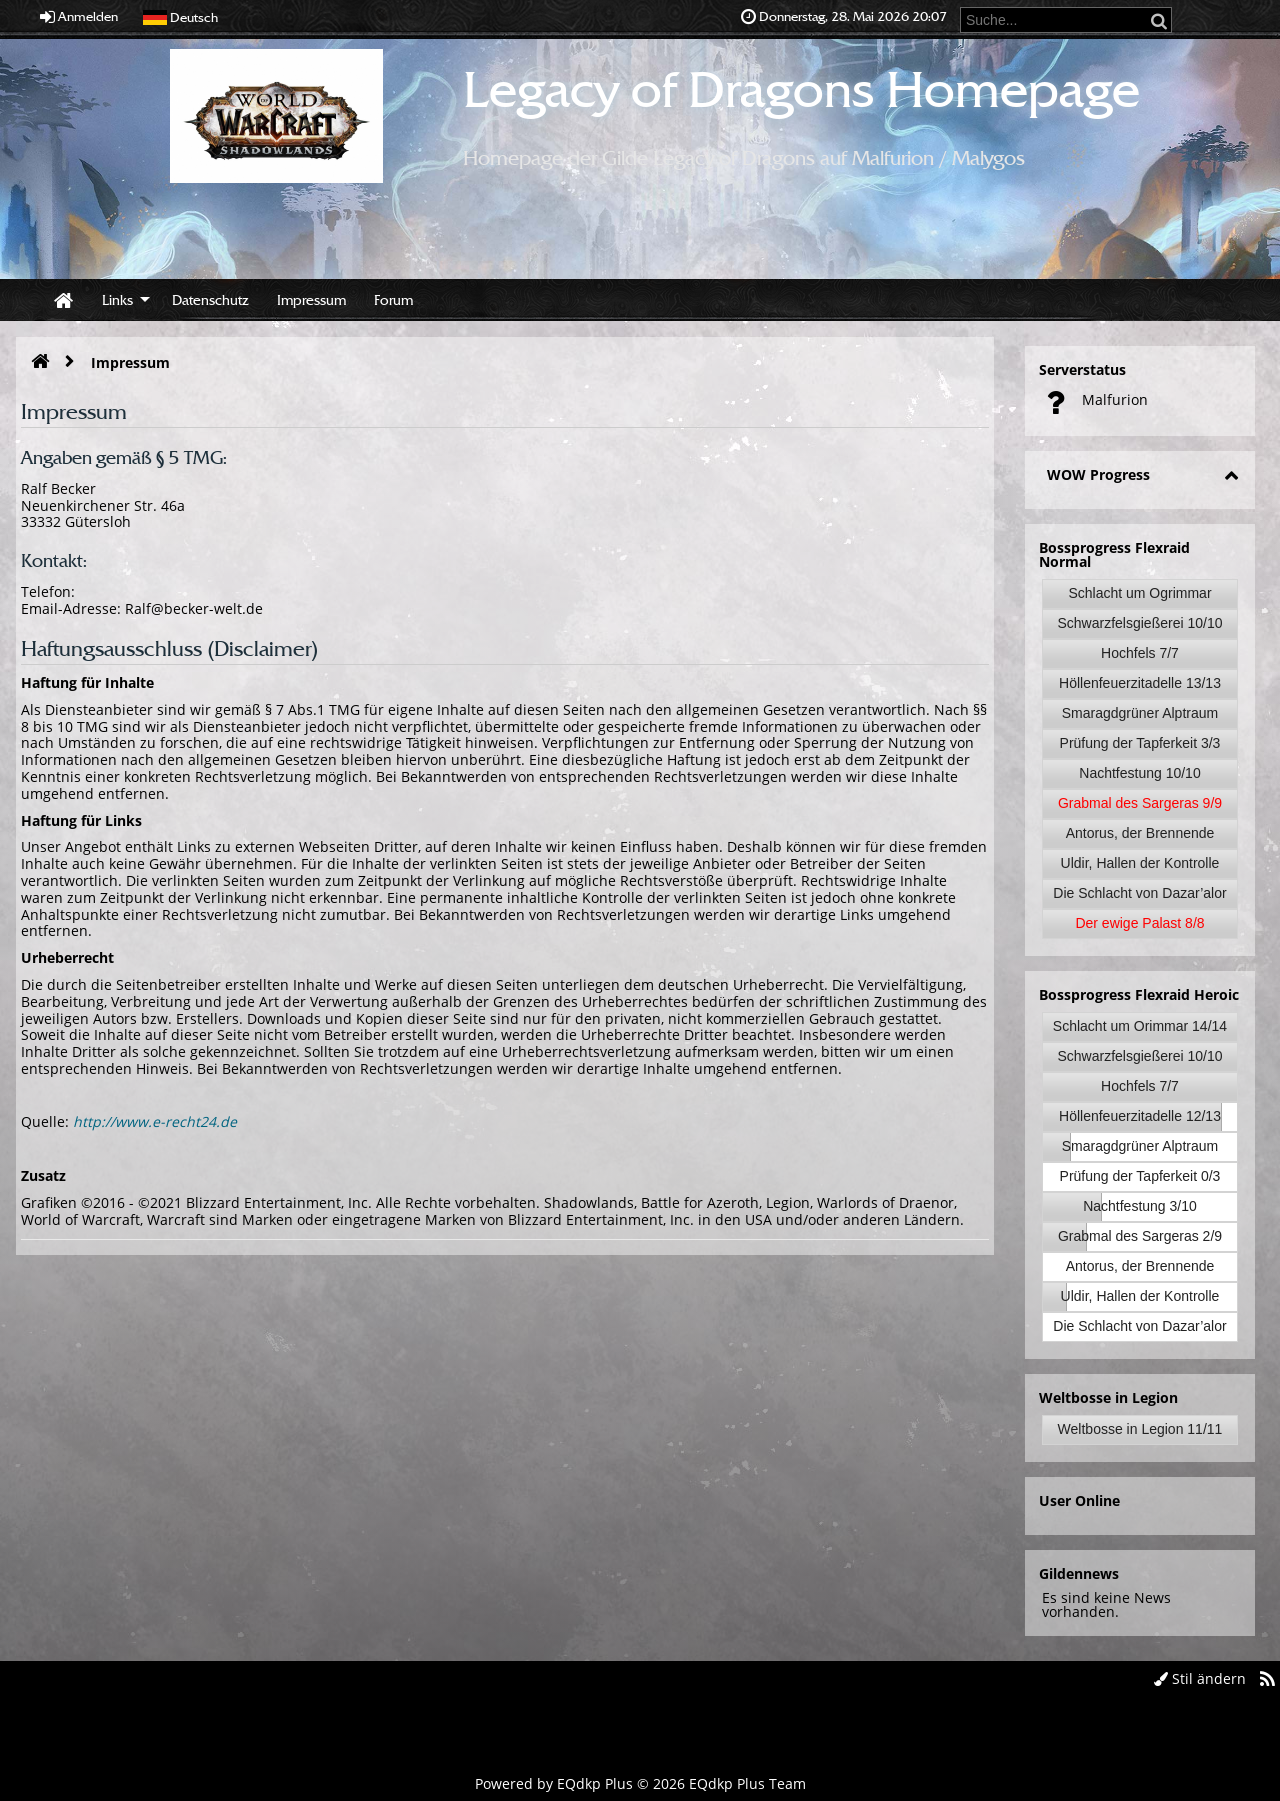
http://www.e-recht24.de (155, 1121)
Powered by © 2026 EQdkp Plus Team (640, 1783)
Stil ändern (1200, 1678)
